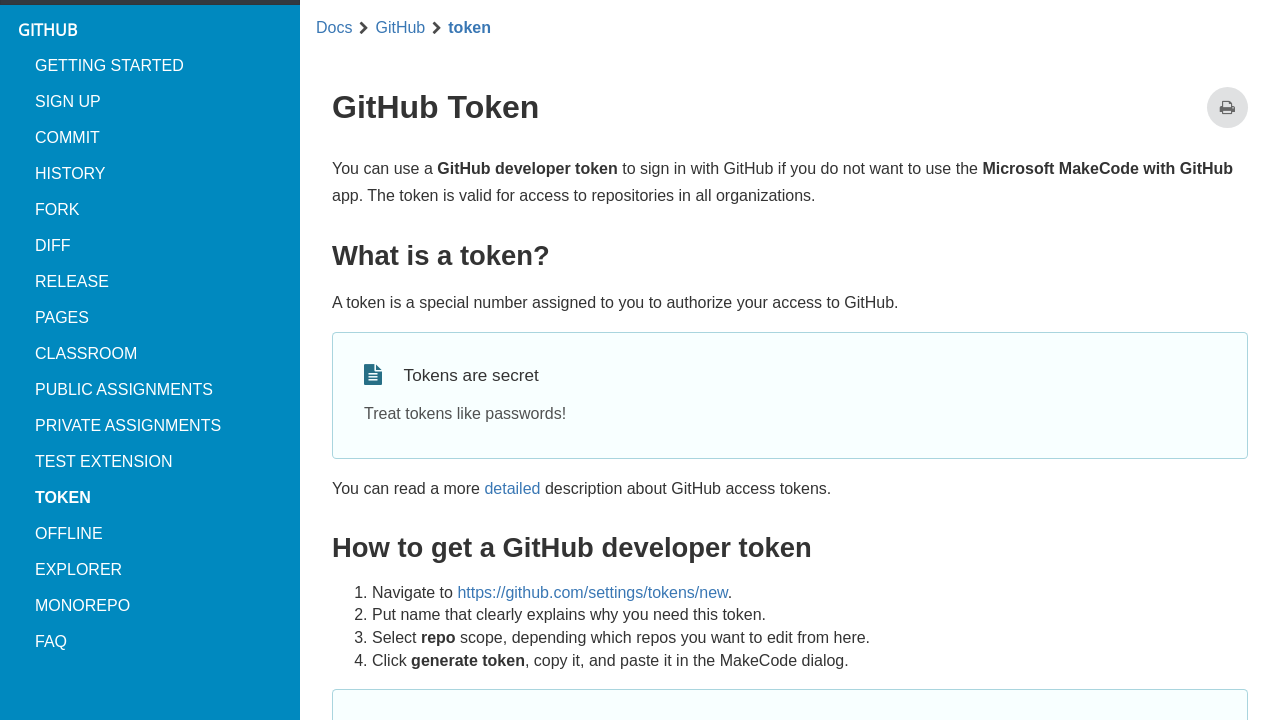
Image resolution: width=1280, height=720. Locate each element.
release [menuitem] (72, 281)
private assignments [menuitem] (128, 425)
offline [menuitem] (69, 533)
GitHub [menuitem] (47, 30)
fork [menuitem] (57, 209)
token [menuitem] (63, 497)
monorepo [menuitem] (82, 605)
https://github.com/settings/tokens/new (592, 592)
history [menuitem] (70, 173)
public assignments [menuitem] (124, 389)
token (469, 28)
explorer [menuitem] (78, 569)
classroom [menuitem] (86, 353)
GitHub (400, 28)
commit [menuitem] (67, 137)
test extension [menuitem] (104, 461)
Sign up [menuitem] (68, 101)
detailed (512, 488)
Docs (334, 28)
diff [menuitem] (53, 245)
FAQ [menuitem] (51, 641)
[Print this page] (1227, 107)
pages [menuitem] (62, 317)
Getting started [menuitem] (109, 65)
